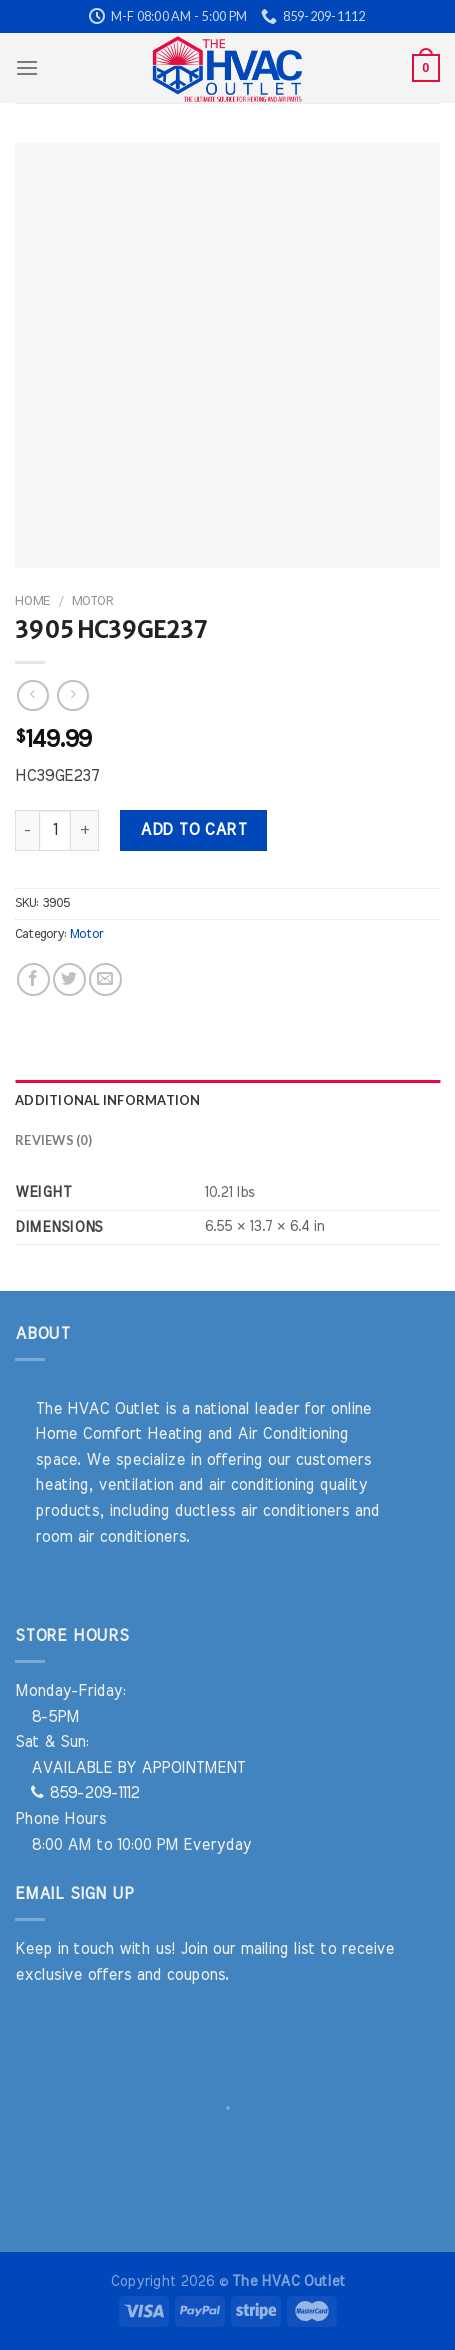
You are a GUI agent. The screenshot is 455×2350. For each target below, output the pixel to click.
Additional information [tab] (108, 1100)
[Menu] (27, 67)
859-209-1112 (85, 1793)
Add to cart (193, 830)
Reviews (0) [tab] (53, 1140)
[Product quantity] (55, 830)
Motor (92, 601)
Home (32, 601)
